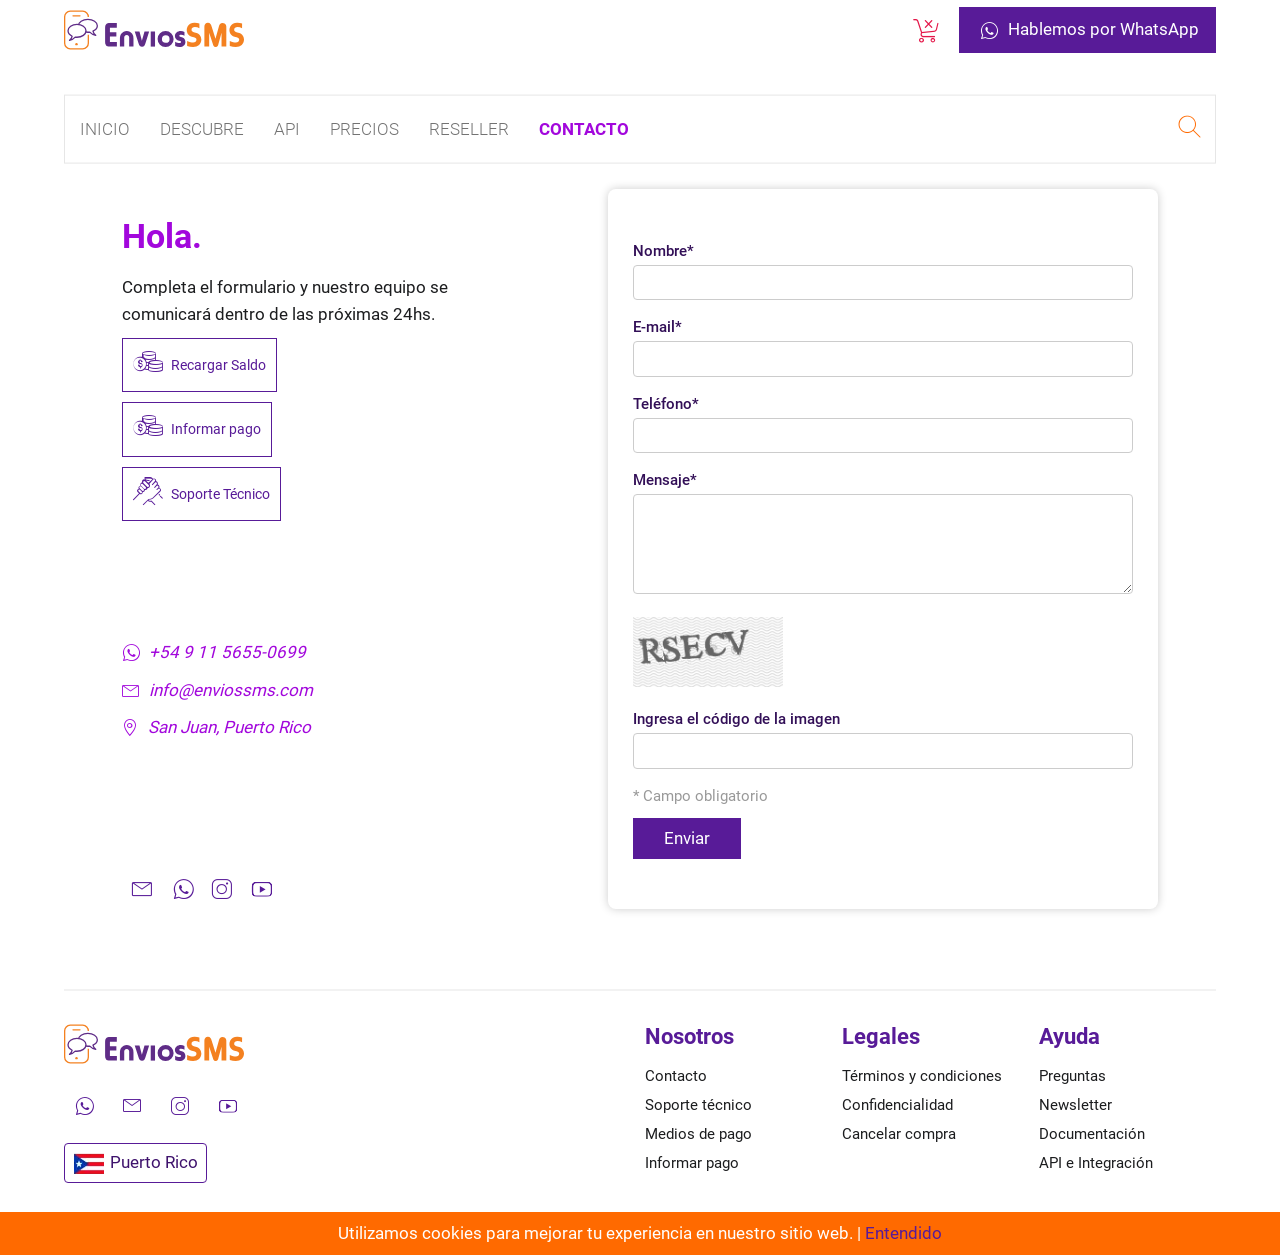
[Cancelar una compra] (926, 30)
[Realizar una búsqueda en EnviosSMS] (1189, 129)
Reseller (469, 129)
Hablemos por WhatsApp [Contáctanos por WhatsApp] (1087, 30)
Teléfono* (666, 404)
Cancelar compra (899, 1134)
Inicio (105, 129)
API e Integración (1096, 1163)
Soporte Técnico (201, 494)
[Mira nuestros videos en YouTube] (228, 1106)
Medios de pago (698, 1134)
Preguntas (1072, 1076)
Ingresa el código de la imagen (736, 719)
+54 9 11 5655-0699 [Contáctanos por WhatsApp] (214, 652)
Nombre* (663, 251)
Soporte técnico (698, 1105)
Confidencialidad (897, 1105)
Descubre (202, 129)
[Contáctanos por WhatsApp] (84, 1106)
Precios (364, 129)
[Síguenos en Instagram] (180, 1106)
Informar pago (197, 429)
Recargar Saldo (199, 365)
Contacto (584, 129)
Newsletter (1075, 1105)
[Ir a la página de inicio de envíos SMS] (154, 30)
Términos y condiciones (922, 1076)
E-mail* (657, 327)
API (287, 129)
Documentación (1092, 1134)
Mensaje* (665, 480)
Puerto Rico (135, 1163)
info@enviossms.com (217, 690)
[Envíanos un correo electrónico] (132, 1106)
